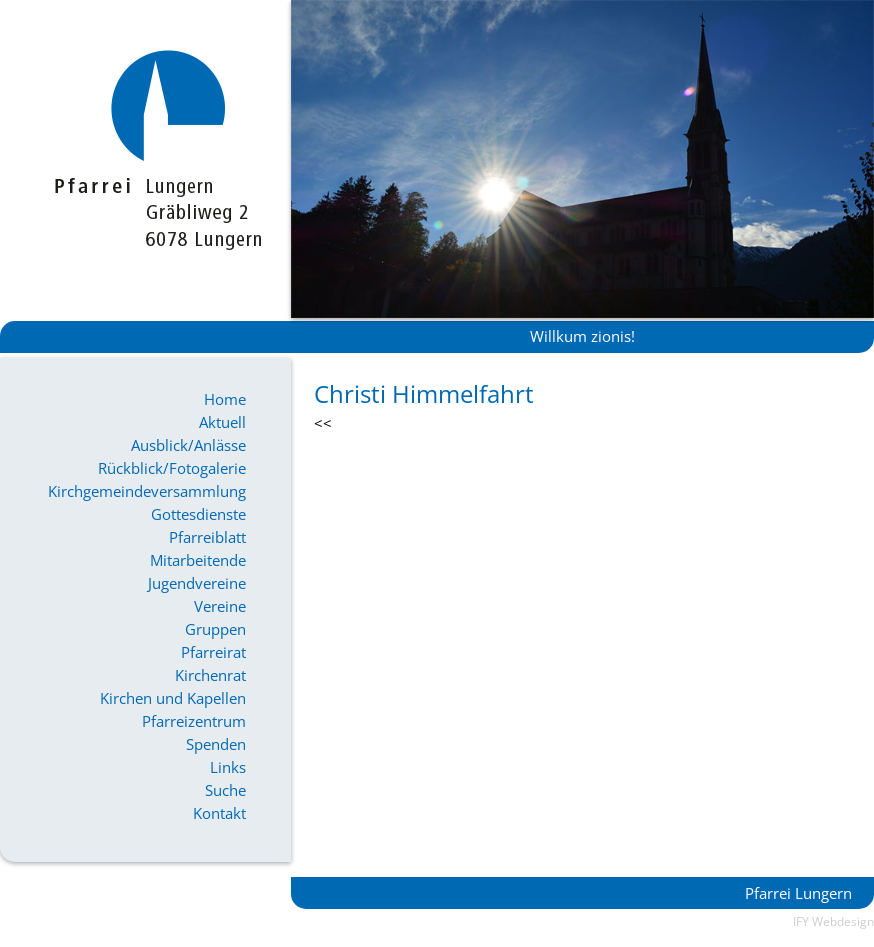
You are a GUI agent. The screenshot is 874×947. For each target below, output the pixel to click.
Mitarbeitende (198, 560)
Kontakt (219, 813)
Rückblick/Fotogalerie (172, 468)
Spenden (216, 744)
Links (228, 767)
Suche (225, 790)
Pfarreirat (213, 652)
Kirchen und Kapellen (173, 698)
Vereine (220, 606)
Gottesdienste (198, 514)
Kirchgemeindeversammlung (147, 491)
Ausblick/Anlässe (188, 445)
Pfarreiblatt (207, 537)
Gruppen (215, 629)
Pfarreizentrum (194, 721)
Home (225, 399)
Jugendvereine (197, 583)
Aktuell (222, 422)
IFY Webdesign (833, 921)
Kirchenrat (210, 675)
